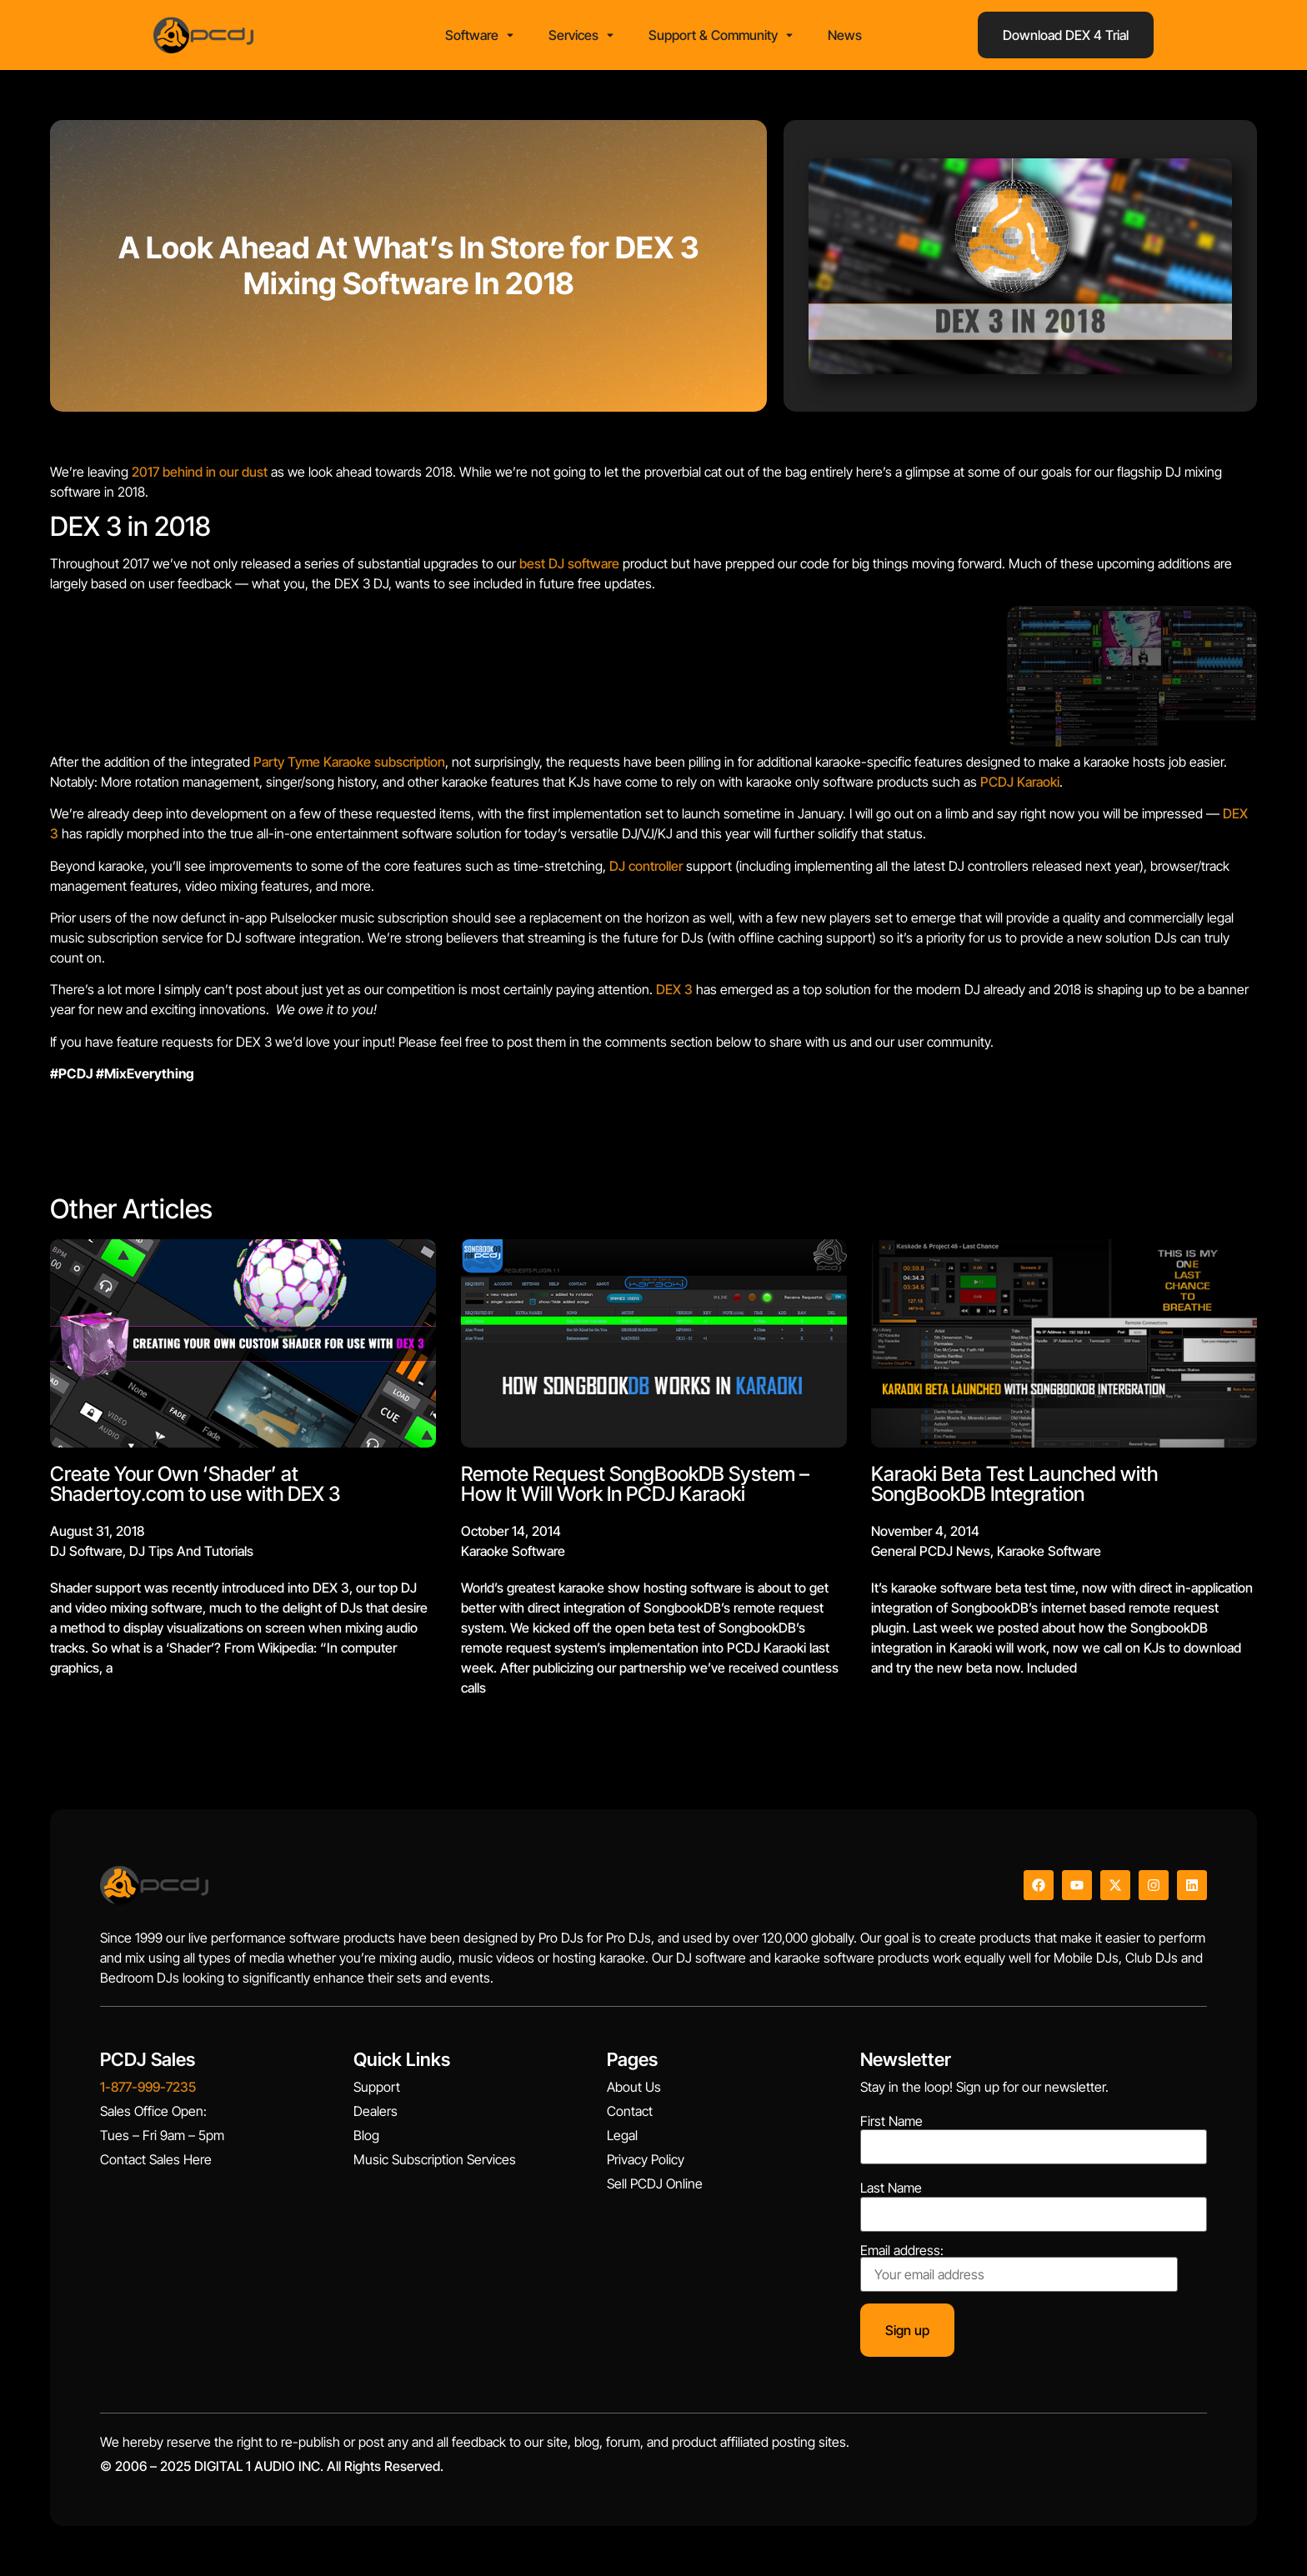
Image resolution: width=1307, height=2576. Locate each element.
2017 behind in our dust (200, 471)
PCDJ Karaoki (1019, 781)
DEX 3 (674, 989)
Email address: (1019, 2267)
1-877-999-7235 (148, 2086)
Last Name (891, 2187)
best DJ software (569, 563)
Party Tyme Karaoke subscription (349, 761)
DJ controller (646, 866)
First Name (891, 2121)
